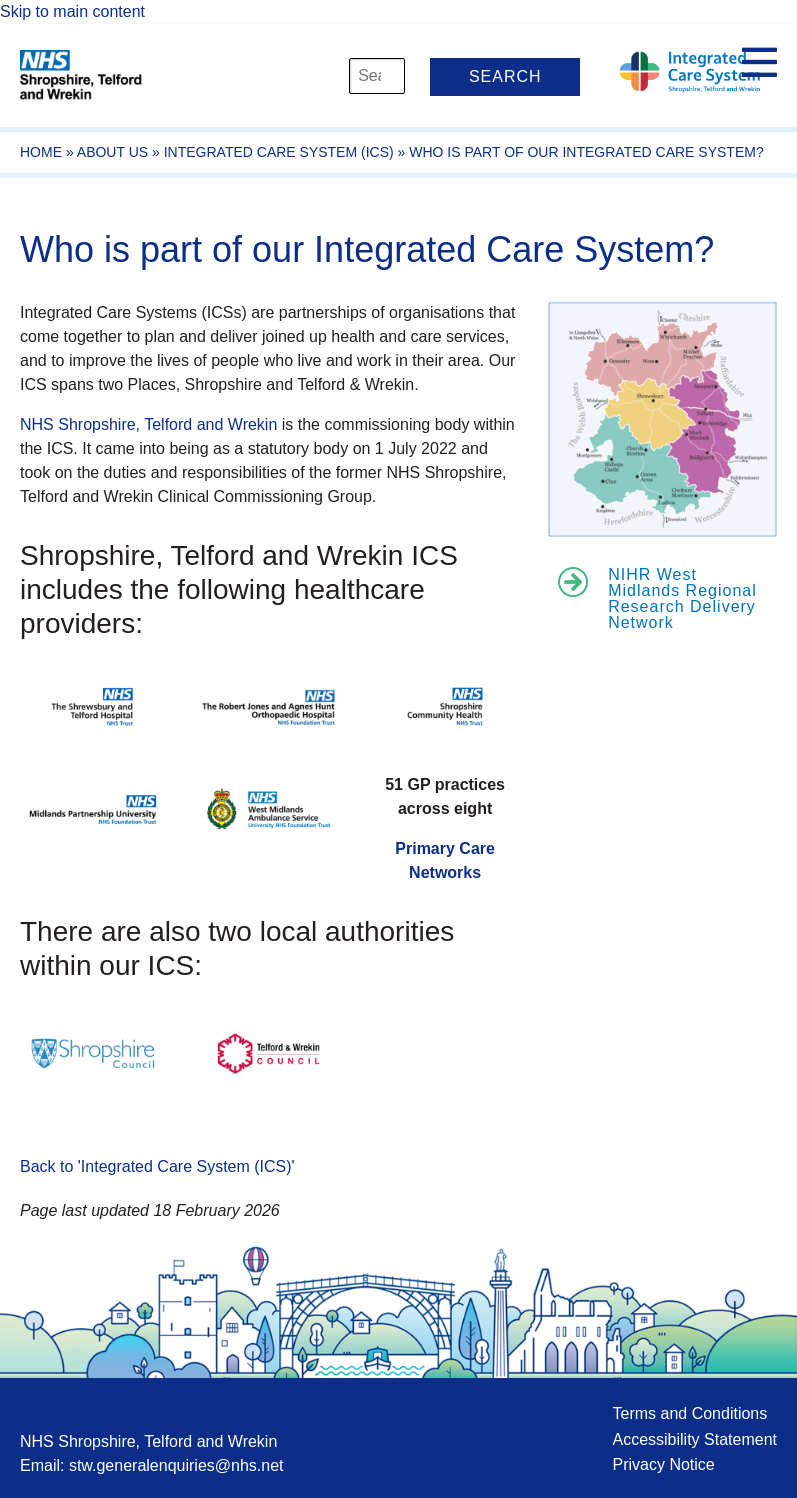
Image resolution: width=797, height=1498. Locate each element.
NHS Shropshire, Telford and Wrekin (148, 424)
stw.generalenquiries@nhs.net (176, 1465)
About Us (112, 152)
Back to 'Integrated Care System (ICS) (156, 1166)
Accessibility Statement (694, 1439)
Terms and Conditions (689, 1413)
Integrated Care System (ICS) (279, 152)
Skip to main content (72, 11)
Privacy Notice (663, 1464)
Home (41, 152)
